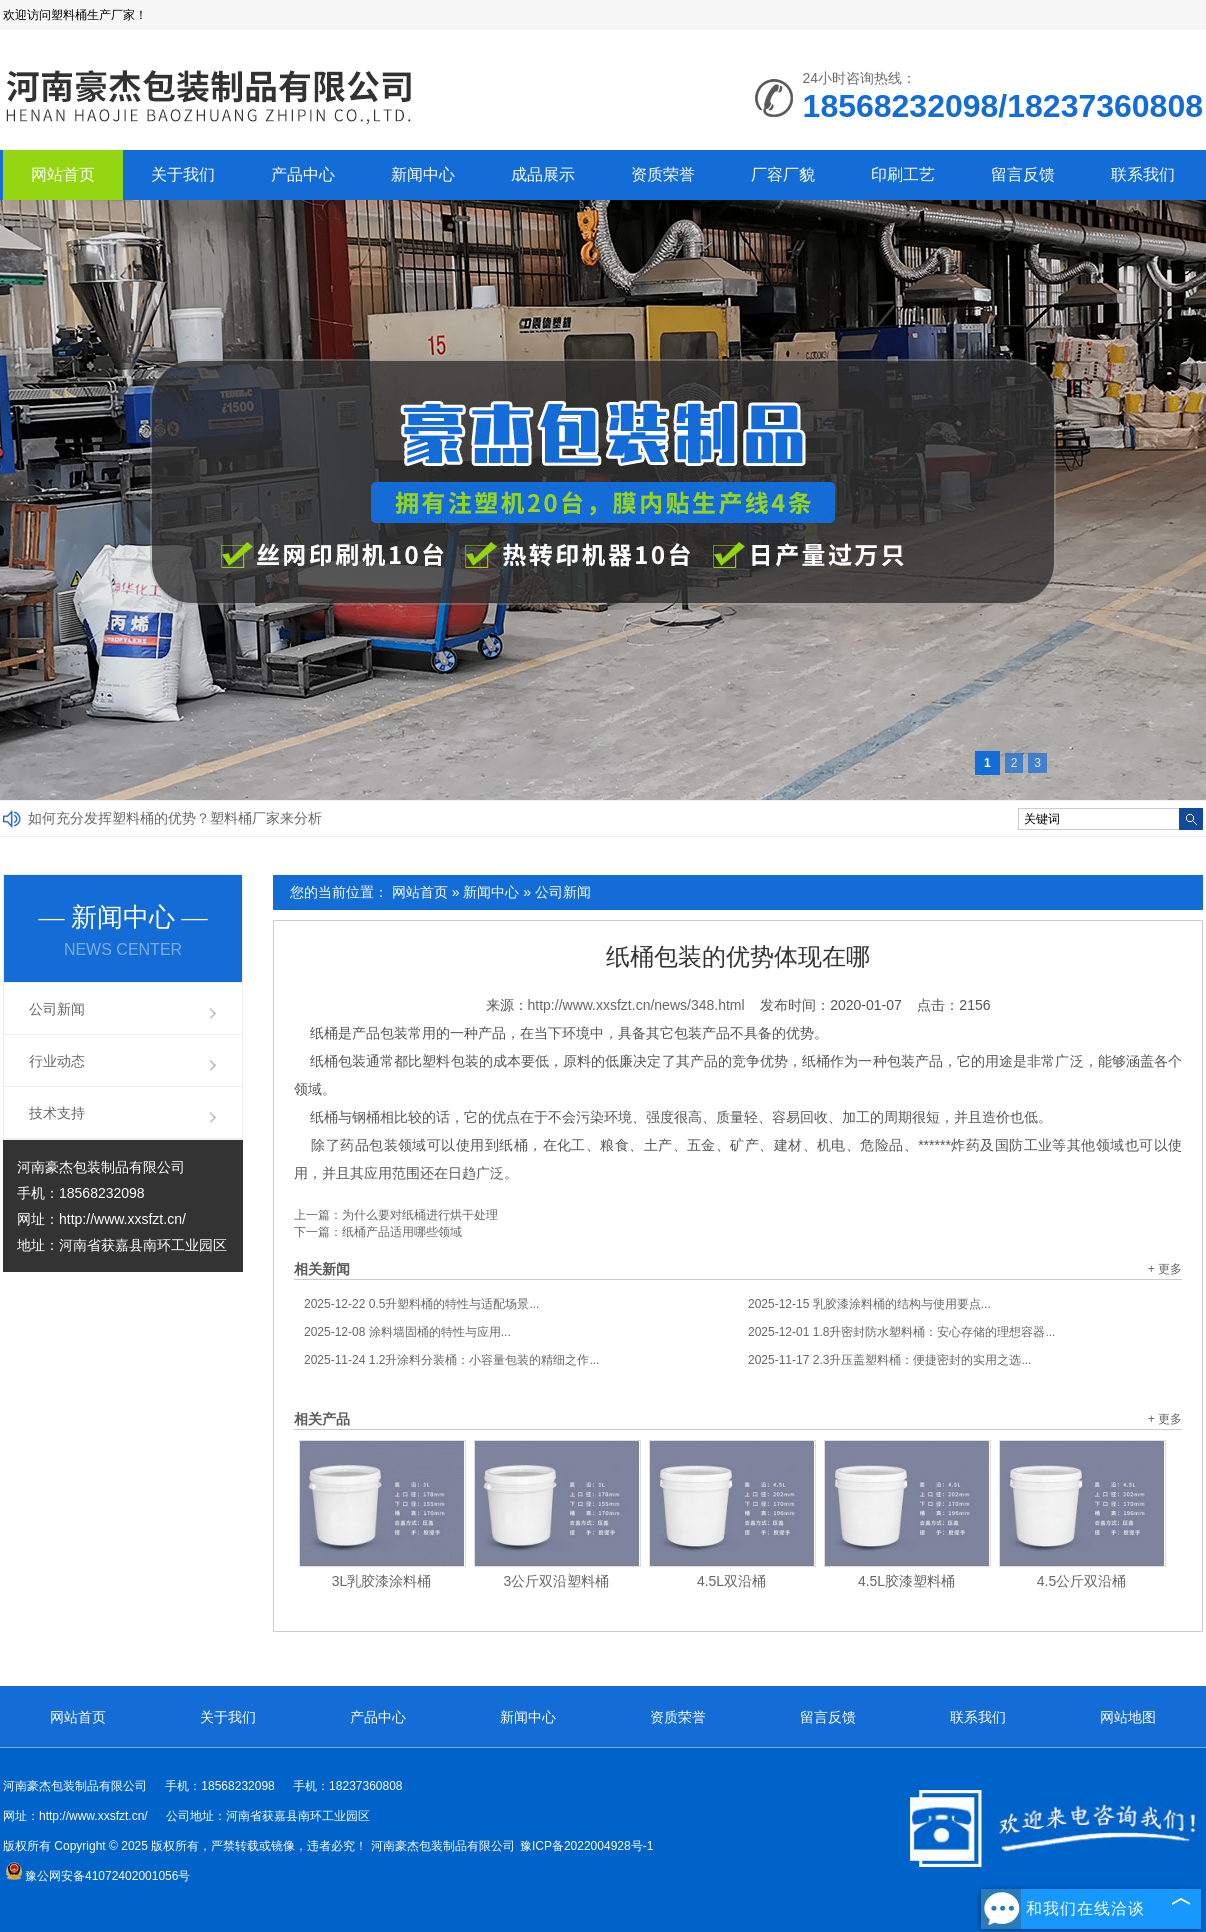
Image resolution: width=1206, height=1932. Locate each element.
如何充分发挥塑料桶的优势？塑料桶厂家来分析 (175, 818)
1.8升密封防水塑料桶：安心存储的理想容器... (901, 1332)
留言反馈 (1023, 174)
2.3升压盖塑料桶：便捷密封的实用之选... (889, 1360)
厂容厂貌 (783, 174)
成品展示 (543, 174)
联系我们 (1143, 174)
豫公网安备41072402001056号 (97, 1876)
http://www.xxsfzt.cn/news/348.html (636, 1005)
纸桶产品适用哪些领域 (402, 1232)
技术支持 (57, 1113)
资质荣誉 (663, 174)
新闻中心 (423, 174)
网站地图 (1128, 1717)
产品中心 (303, 174)
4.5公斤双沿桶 (1081, 1581)
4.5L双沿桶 (731, 1581)
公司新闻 (563, 892)
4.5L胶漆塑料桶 (906, 1581)
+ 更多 (1165, 1269)
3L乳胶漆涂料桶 (382, 1581)
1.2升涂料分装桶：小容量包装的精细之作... (451, 1360)
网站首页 (63, 174)
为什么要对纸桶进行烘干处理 (420, 1215)
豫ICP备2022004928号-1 (586, 1846)
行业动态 (57, 1061)
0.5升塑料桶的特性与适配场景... (421, 1304)
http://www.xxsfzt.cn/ (122, 1219)
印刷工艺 (903, 174)
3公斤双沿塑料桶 (557, 1581)
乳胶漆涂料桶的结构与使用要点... (869, 1304)
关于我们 (183, 174)
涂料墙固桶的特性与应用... (407, 1332)
